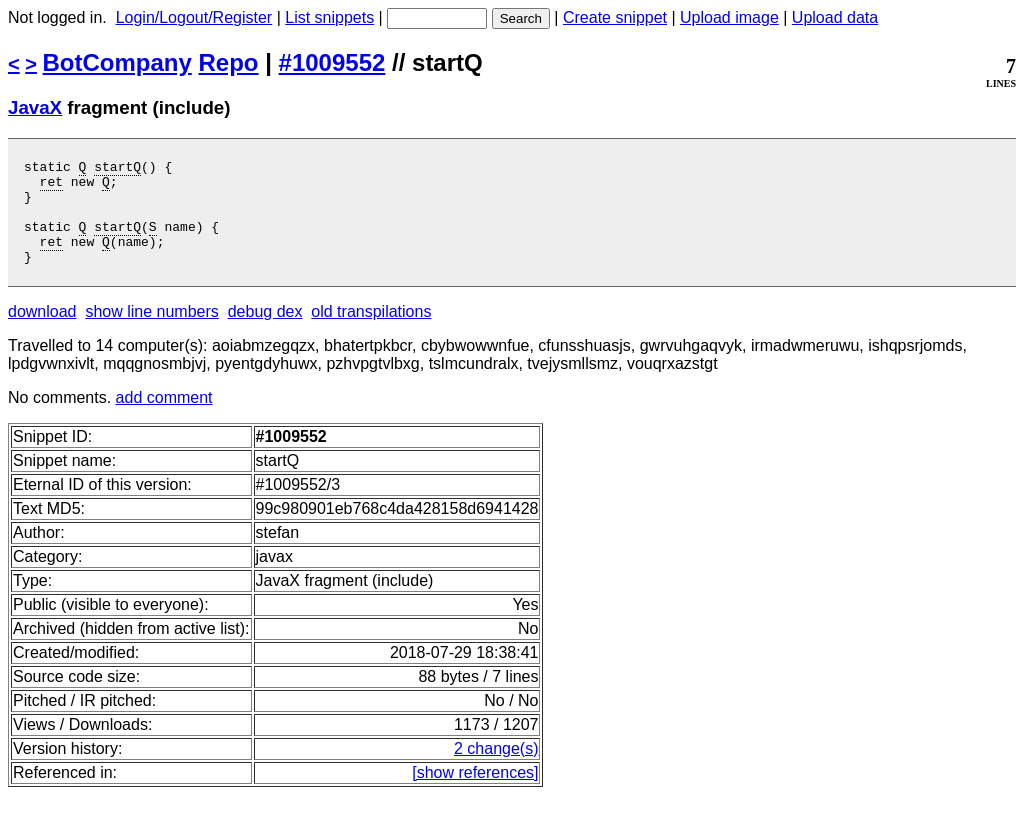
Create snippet (615, 17)
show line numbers (151, 332)
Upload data (835, 17)
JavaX (35, 107)
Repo (229, 62)
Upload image (729, 17)
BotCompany (117, 62)
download (42, 332)
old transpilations (371, 332)
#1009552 (332, 62)
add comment (164, 418)
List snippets (329, 17)
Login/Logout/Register (194, 17)
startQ (117, 169)
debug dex (265, 332)
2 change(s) (496, 769)
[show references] (475, 793)
